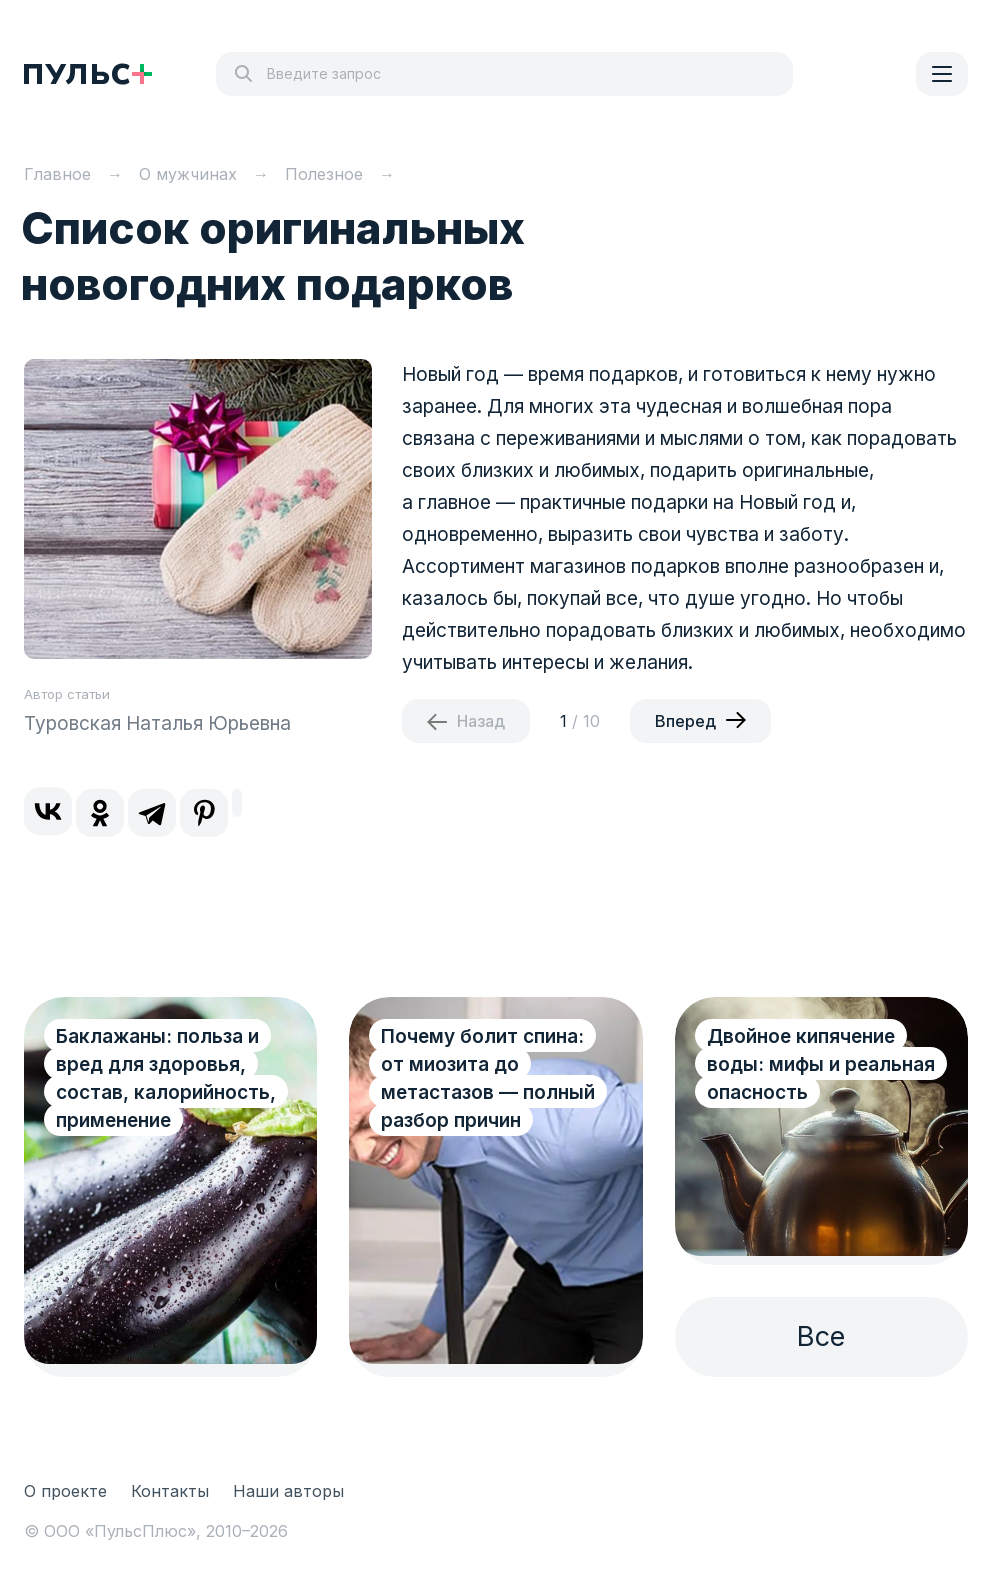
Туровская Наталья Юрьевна (157, 723)
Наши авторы (288, 1491)
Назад (481, 721)
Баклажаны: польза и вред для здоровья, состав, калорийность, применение (166, 1078)
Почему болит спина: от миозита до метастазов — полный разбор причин (488, 1078)
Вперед (685, 721)
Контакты (170, 1491)
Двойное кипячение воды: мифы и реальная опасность (821, 1064)
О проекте (65, 1491)
